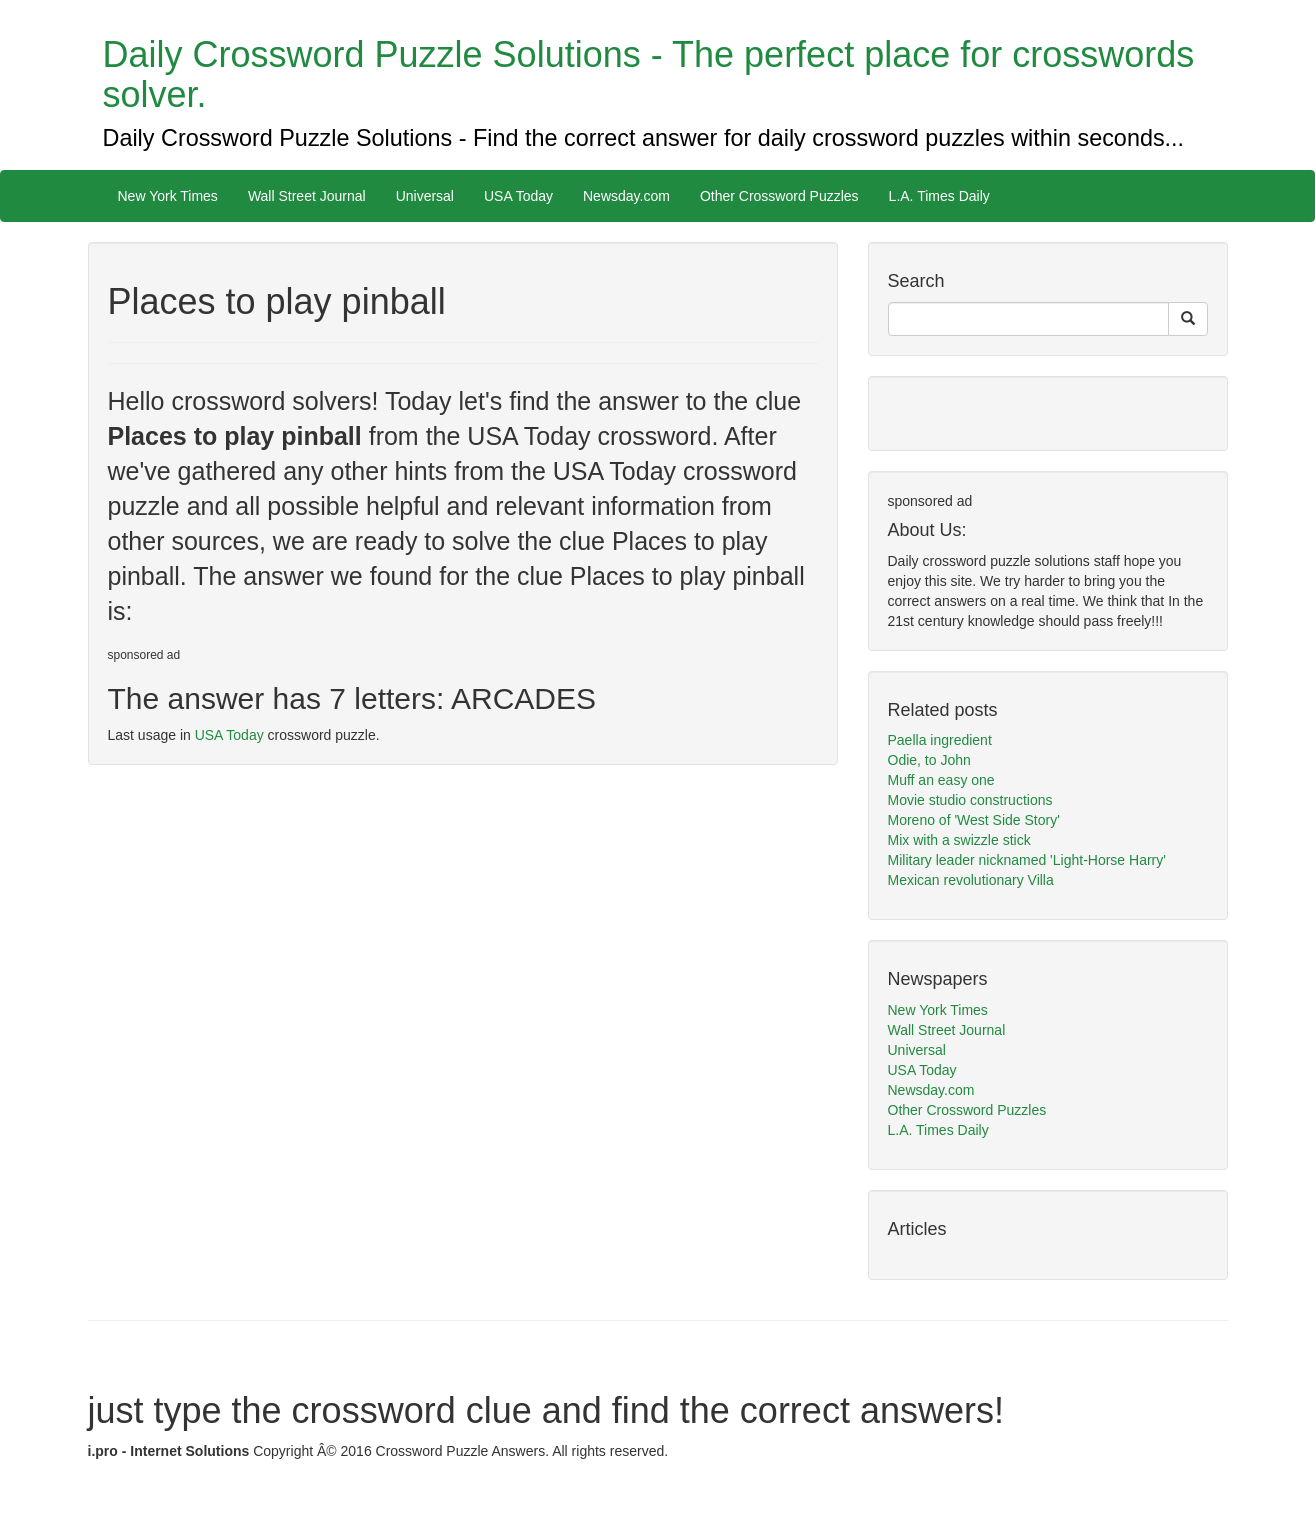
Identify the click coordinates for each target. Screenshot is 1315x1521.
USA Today (518, 196)
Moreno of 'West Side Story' (974, 820)
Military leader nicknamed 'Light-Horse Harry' (1027, 860)
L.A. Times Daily (939, 196)
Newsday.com (626, 196)
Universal (425, 196)
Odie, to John (929, 760)
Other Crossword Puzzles (779, 196)
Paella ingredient (940, 740)
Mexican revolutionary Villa (971, 880)
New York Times (168, 196)
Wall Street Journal (307, 196)
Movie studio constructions (970, 800)
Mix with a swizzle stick (959, 840)
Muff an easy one (941, 780)
